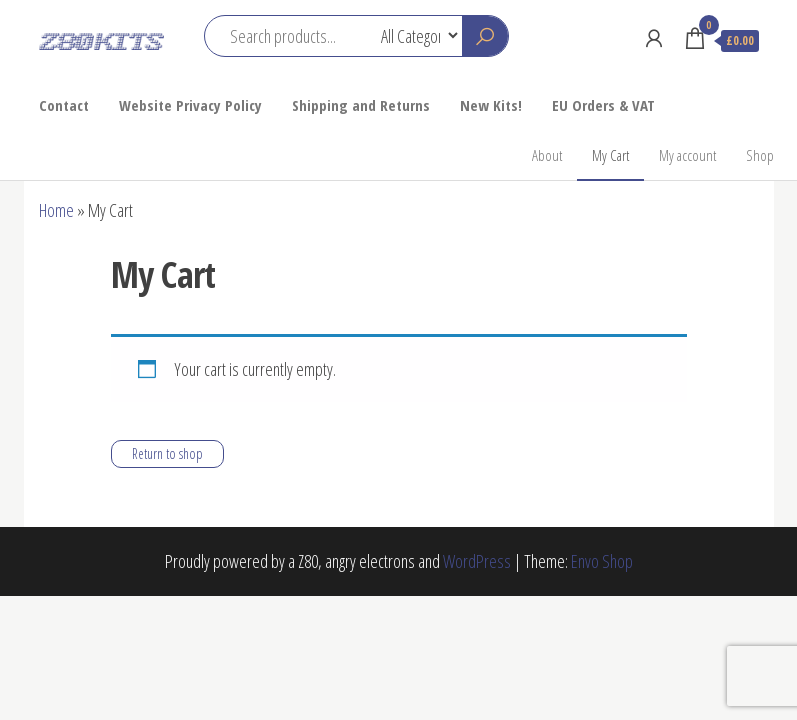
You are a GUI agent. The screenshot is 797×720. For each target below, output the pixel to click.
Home (56, 210)
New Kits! (491, 105)
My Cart (610, 155)
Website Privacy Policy (190, 105)
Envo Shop (602, 561)
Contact (64, 105)
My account (687, 155)
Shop (760, 155)
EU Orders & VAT (603, 105)
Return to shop (167, 453)
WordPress (477, 561)
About (547, 155)
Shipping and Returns (361, 105)
